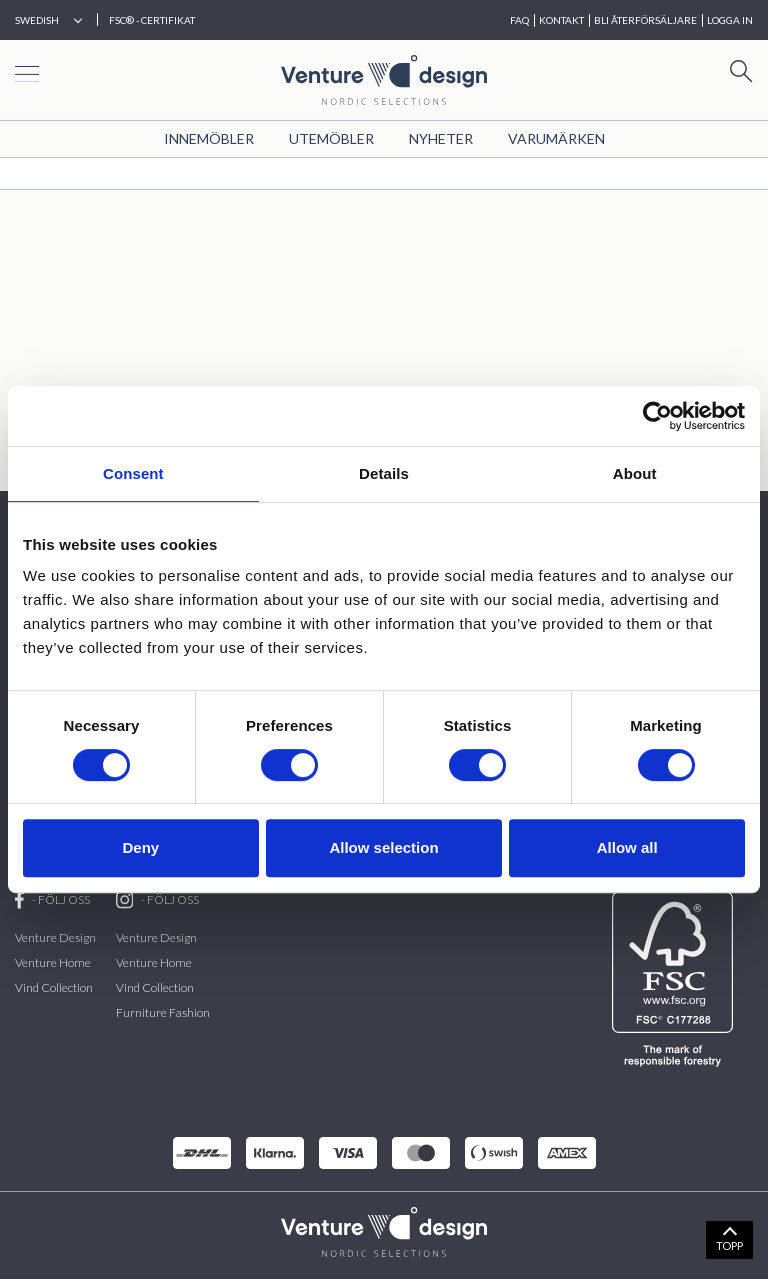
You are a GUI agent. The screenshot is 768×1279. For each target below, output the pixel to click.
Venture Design (55, 937)
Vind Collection (54, 987)
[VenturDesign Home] (384, 1229)
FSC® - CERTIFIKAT (152, 20)
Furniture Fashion (163, 1012)
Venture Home (53, 962)
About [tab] (635, 473)
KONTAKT (561, 20)
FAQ (519, 20)
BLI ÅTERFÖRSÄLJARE (645, 20)
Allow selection (383, 847)
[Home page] (384, 77)
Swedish (37, 20)
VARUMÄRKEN (556, 138)
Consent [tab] (133, 473)
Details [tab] (384, 473)
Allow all (627, 847)
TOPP (729, 1245)
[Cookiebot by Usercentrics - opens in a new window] (657, 416)
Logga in (730, 20)
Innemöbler (209, 138)
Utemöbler (331, 138)
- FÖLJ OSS (52, 899)
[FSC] (676, 979)
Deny (140, 847)
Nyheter (441, 138)
